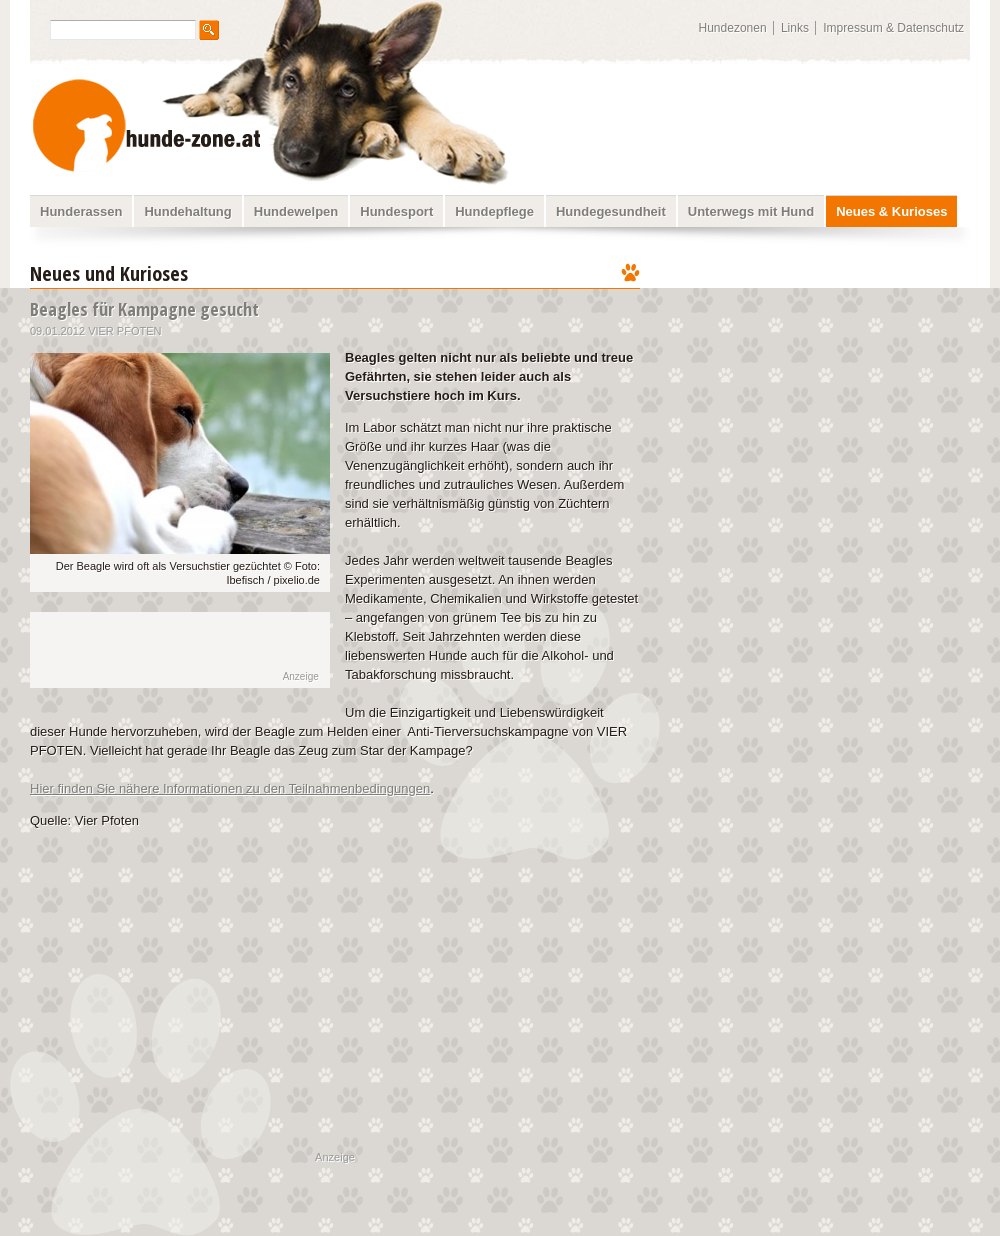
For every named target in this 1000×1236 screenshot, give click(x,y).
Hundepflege (494, 211)
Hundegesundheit (611, 211)
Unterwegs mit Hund (751, 211)
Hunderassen (81, 211)
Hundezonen (733, 28)
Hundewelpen (296, 211)
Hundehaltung (187, 211)
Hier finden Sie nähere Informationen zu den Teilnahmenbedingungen (230, 788)
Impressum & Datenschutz (893, 28)
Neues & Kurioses (891, 211)
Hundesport (396, 211)
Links (795, 28)
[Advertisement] (162, 650)
